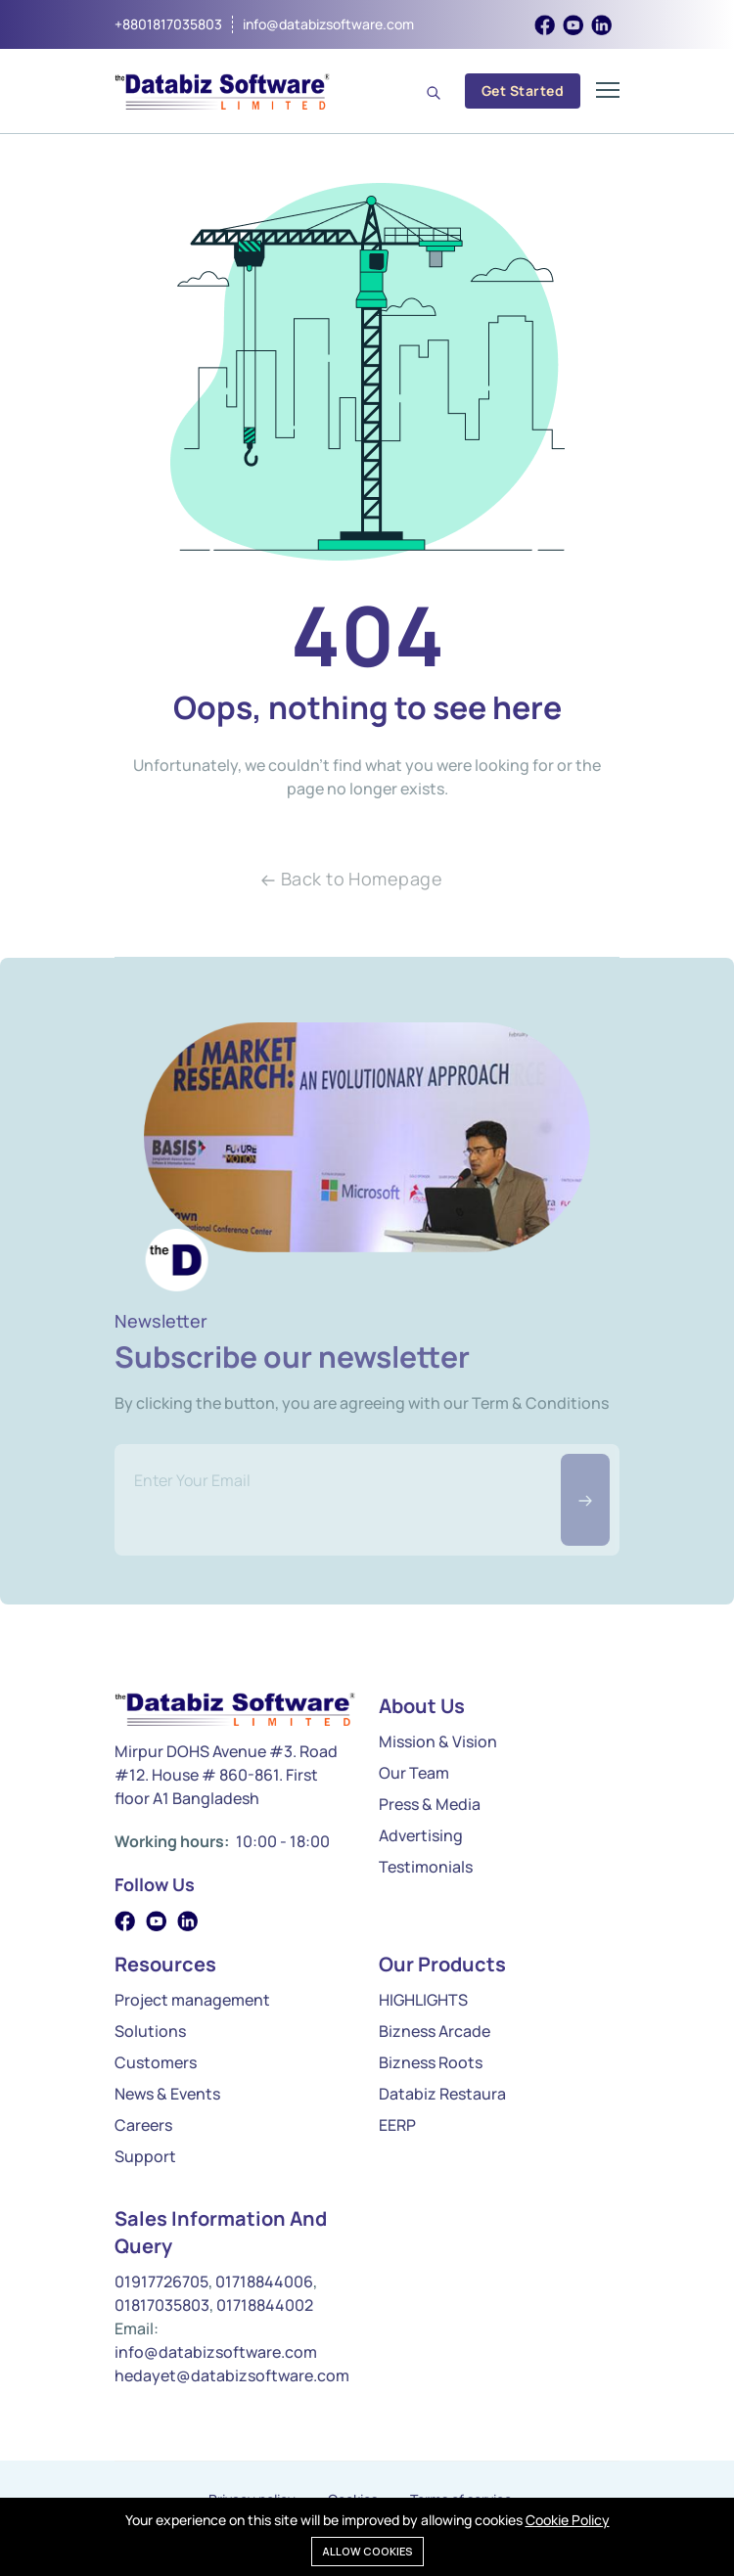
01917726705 (161, 2281)
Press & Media (430, 1804)
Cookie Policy (568, 2519)
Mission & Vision (438, 1741)
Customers (156, 2062)
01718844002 (264, 2305)
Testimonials (426, 1866)
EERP (397, 2125)
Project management (192, 2000)
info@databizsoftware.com (328, 24)
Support (145, 2156)
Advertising (421, 1835)
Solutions (150, 2031)
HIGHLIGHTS (423, 2000)
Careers (143, 2125)
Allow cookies (367, 2551)
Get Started (523, 90)
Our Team (414, 1773)
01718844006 (264, 2281)
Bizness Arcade (434, 2031)
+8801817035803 (168, 24)
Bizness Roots (430, 2062)
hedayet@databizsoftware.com (232, 2375)
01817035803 (162, 2305)
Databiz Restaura (442, 2093)
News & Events (167, 2093)
